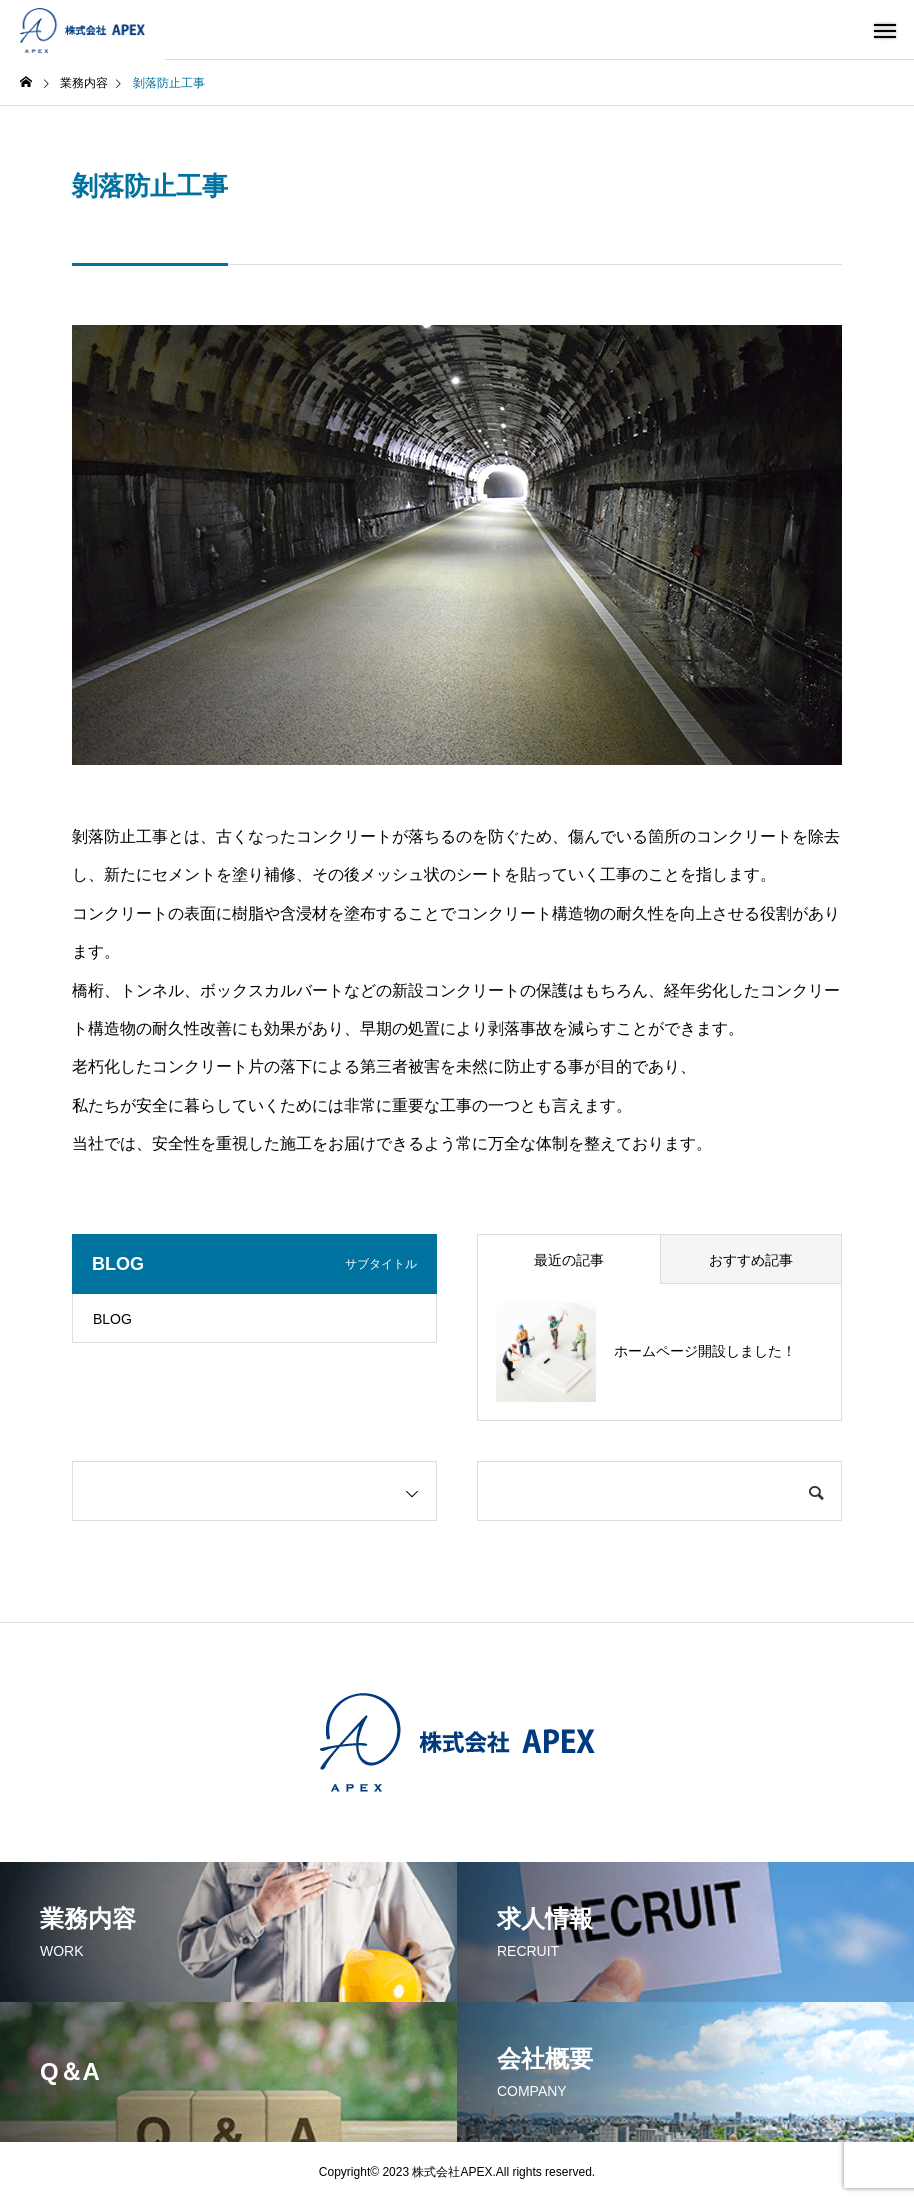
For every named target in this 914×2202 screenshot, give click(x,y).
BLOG (112, 1319)
